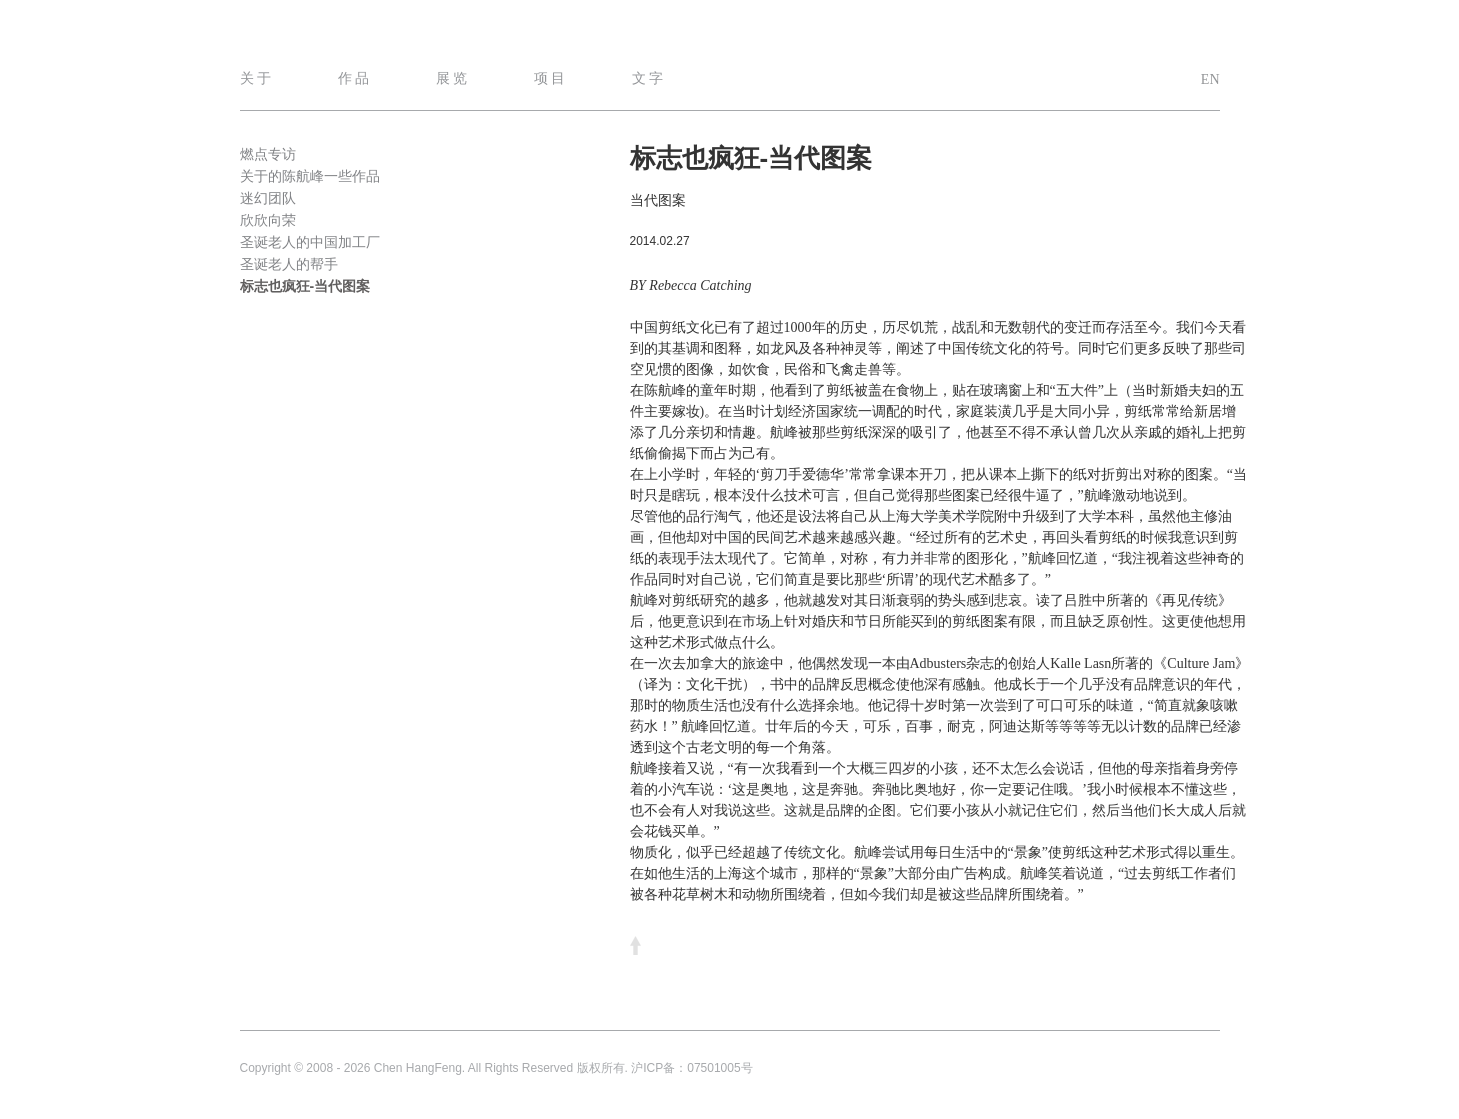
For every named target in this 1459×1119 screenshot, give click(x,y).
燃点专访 (268, 154)
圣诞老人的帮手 (289, 264)
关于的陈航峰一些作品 (310, 176)
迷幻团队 (268, 198)
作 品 (354, 78)
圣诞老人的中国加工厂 (310, 242)
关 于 (256, 78)
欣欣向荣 (268, 220)
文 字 (648, 78)
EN (1210, 79)
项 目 (550, 78)
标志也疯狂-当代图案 (305, 286)
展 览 (452, 78)
